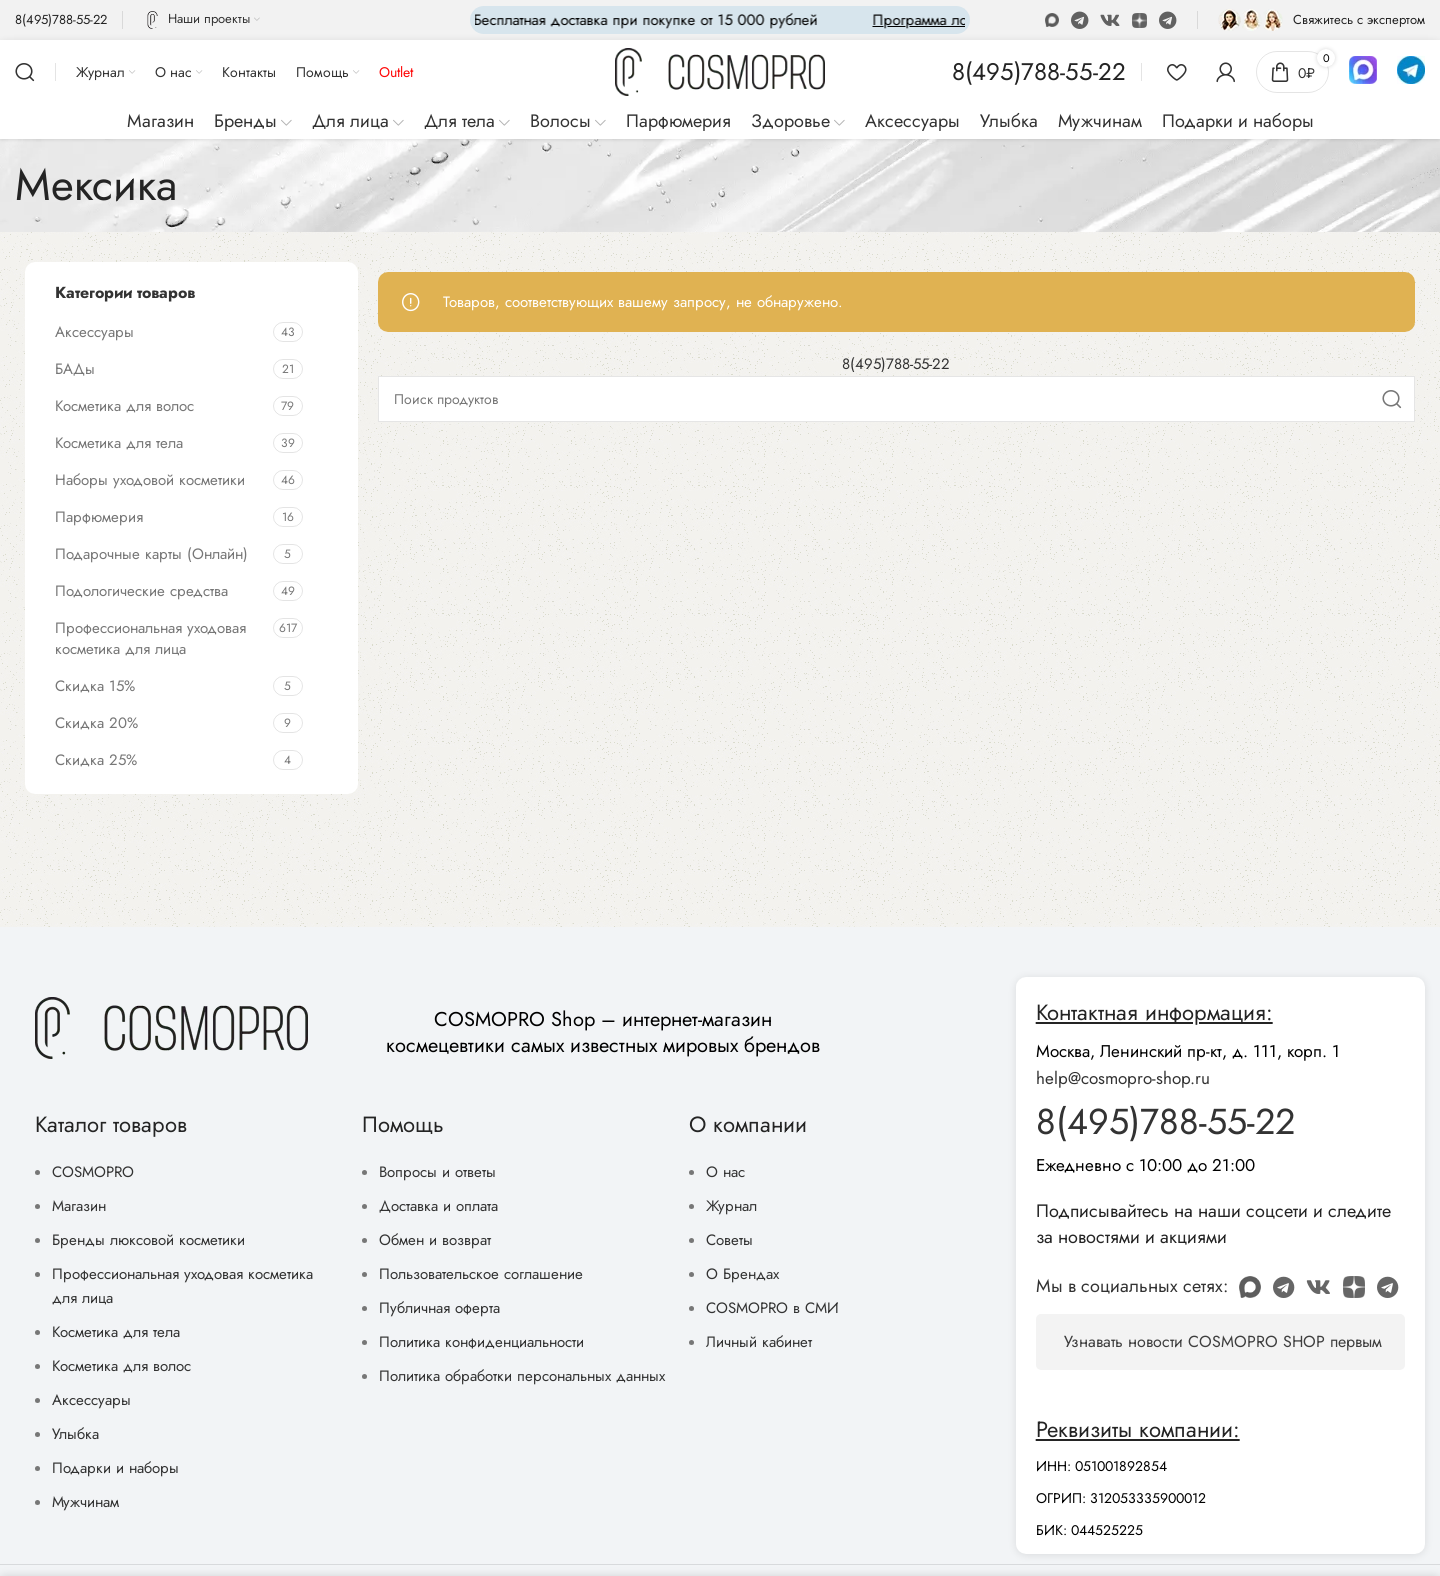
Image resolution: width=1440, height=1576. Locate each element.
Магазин (79, 1206)
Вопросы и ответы (437, 1172)
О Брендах (742, 1274)
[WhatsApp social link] (1079, 20)
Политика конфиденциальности (481, 1342)
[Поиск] (25, 72)
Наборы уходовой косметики (150, 480)
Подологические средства (141, 591)
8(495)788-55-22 (896, 364)
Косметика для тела (119, 443)
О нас (725, 1172)
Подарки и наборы (115, 1468)
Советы (729, 1240)
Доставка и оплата (438, 1206)
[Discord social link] (1139, 20)
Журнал (731, 1206)
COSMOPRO (93, 1172)
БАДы (75, 369)
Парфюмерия (99, 517)
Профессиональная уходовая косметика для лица (150, 638)
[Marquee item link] (900, 20)
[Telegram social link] (1167, 20)
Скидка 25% (96, 760)
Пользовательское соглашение (481, 1274)
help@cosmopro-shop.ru (1123, 1078)
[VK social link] (1110, 20)
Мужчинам (85, 1502)
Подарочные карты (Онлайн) (151, 554)
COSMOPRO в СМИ (772, 1308)
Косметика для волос (124, 406)
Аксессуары (94, 332)
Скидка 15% (95, 686)
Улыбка (75, 1434)
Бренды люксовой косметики (148, 1240)
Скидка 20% (96, 723)
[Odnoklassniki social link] (1052, 20)
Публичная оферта (439, 1308)
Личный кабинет (759, 1342)
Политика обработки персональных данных (522, 1376)
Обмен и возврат (435, 1240)
